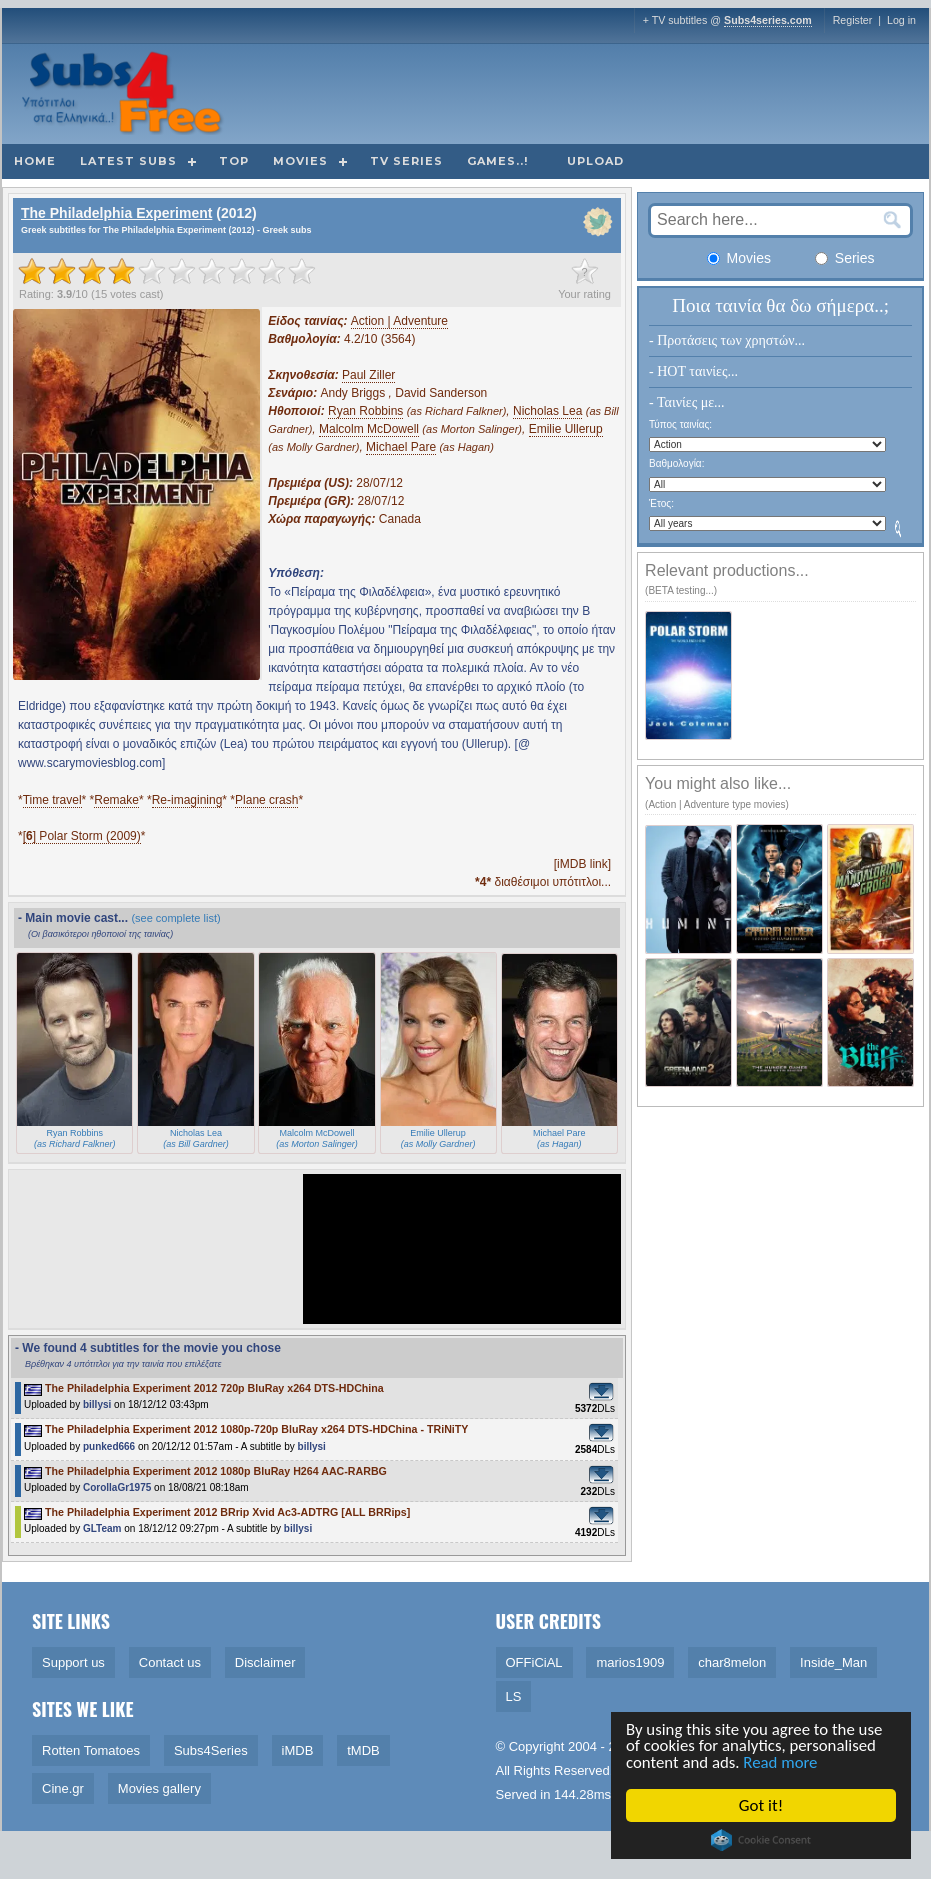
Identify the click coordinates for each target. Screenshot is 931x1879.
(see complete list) (175, 918)
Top (234, 161)
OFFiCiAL (534, 1662)
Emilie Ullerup (566, 429)
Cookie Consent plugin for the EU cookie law (761, 1840)
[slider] (167, 271)
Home (35, 161)
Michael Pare (401, 447)
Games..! (497, 161)
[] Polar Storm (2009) (82, 836)
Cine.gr (63, 1788)
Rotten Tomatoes (91, 1750)
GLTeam (102, 1528)
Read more (782, 1763)
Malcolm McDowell (369, 429)
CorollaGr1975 (117, 1487)
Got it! (761, 1805)
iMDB (298, 1750)
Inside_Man (833, 1662)
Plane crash (266, 800)
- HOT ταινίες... (693, 371)
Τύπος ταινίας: (680, 424)
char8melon (732, 1662)
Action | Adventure (399, 321)
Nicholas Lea (547, 411)
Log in (901, 20)
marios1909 (630, 1662)
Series (845, 258)
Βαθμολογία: (676, 463)
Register (853, 20)
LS (514, 1696)
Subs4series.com (768, 20)
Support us (73, 1662)
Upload (595, 161)
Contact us (170, 1662)
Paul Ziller (368, 375)
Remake (116, 800)
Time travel (52, 800)
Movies (300, 161)
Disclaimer (265, 1662)
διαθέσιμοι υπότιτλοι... (543, 882)
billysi (97, 1404)
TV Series (406, 161)
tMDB (363, 1750)
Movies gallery (159, 1788)
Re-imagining (187, 800)
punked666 (109, 1446)
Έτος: (661, 503)
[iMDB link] (582, 864)
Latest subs (128, 161)
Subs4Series (211, 1750)
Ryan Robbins (365, 411)
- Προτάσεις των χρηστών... (727, 340)
